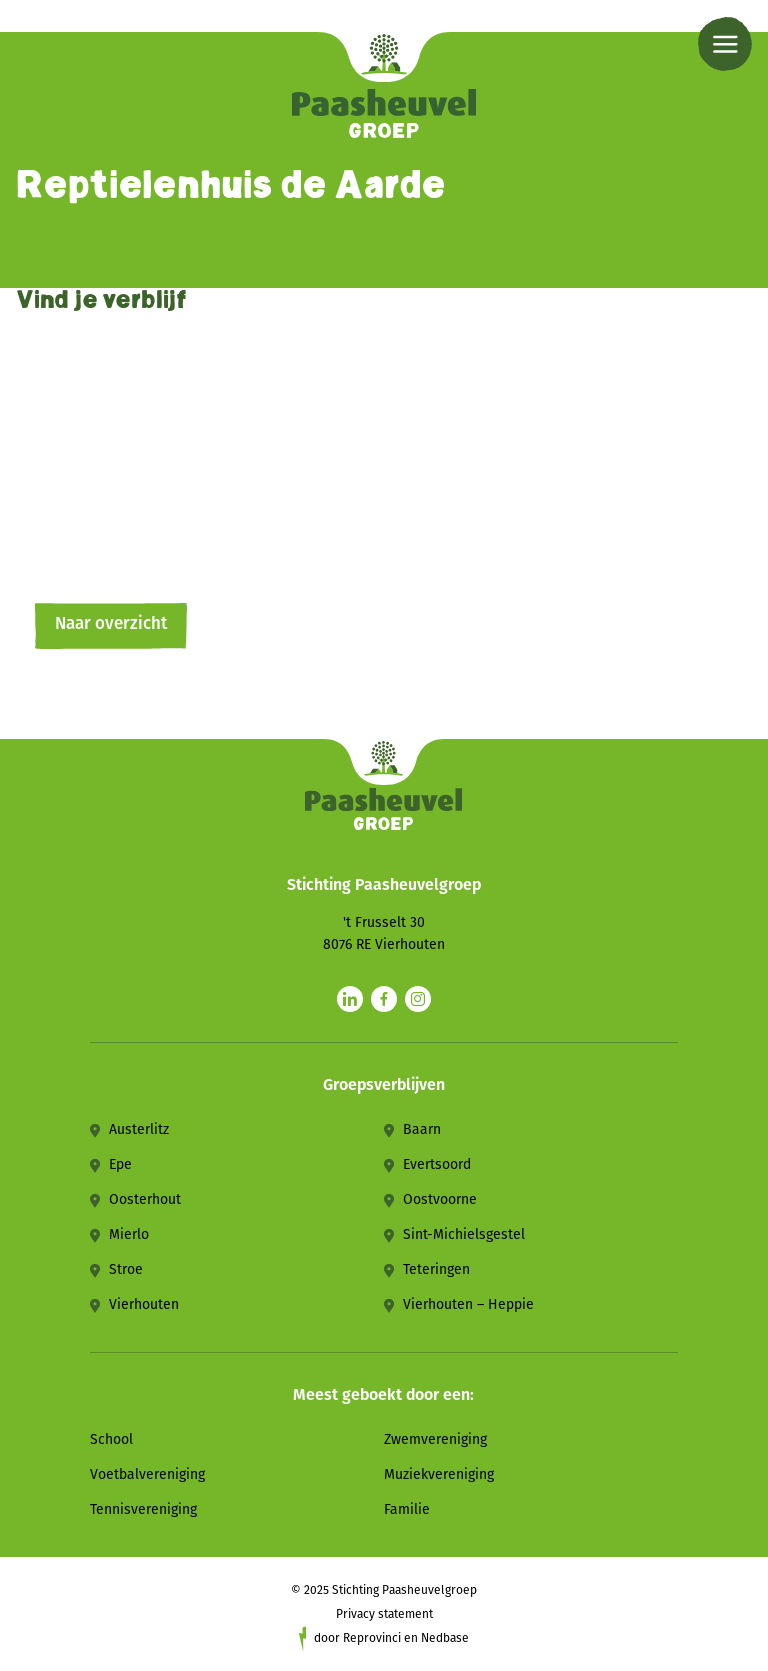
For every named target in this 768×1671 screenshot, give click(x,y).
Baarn (422, 1129)
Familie (407, 1509)
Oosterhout (145, 1199)
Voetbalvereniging (147, 1474)
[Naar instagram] (418, 999)
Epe (120, 1164)
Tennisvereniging (143, 1509)
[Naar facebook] (384, 999)
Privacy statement (384, 1614)
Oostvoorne (440, 1199)
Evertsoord (437, 1164)
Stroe (126, 1269)
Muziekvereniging (439, 1474)
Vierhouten (144, 1304)
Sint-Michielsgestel (464, 1234)
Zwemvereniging (435, 1439)
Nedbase (445, 1638)
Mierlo (129, 1234)
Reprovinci (372, 1638)
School (111, 1439)
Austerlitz (139, 1129)
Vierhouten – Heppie (468, 1304)
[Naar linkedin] (350, 999)
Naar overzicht (111, 623)
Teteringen (436, 1269)
